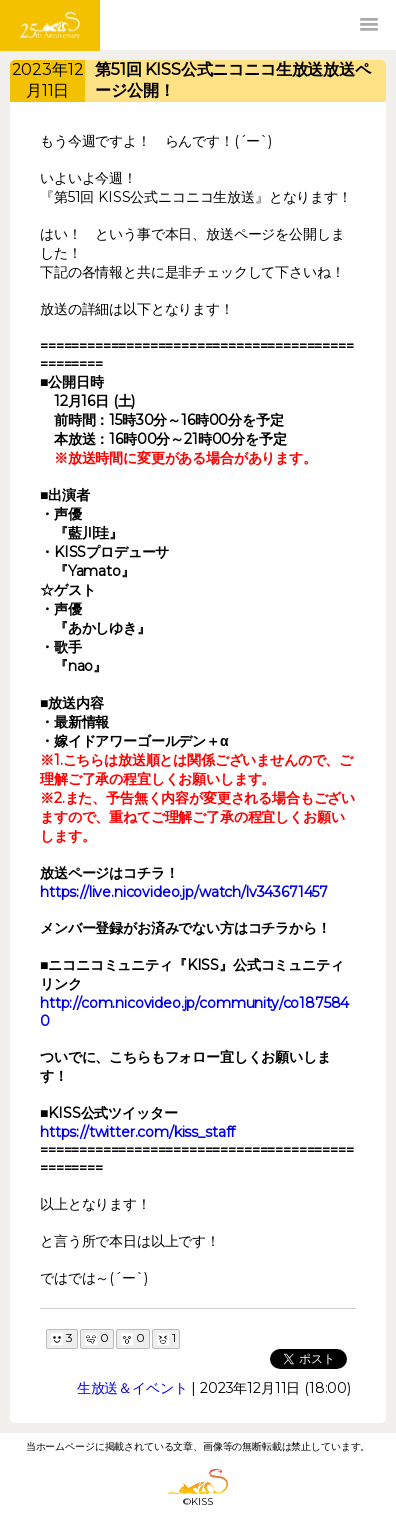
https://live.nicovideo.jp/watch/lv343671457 (184, 892)
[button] (369, 25)
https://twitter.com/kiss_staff (137, 1132)
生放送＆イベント (132, 1388)
